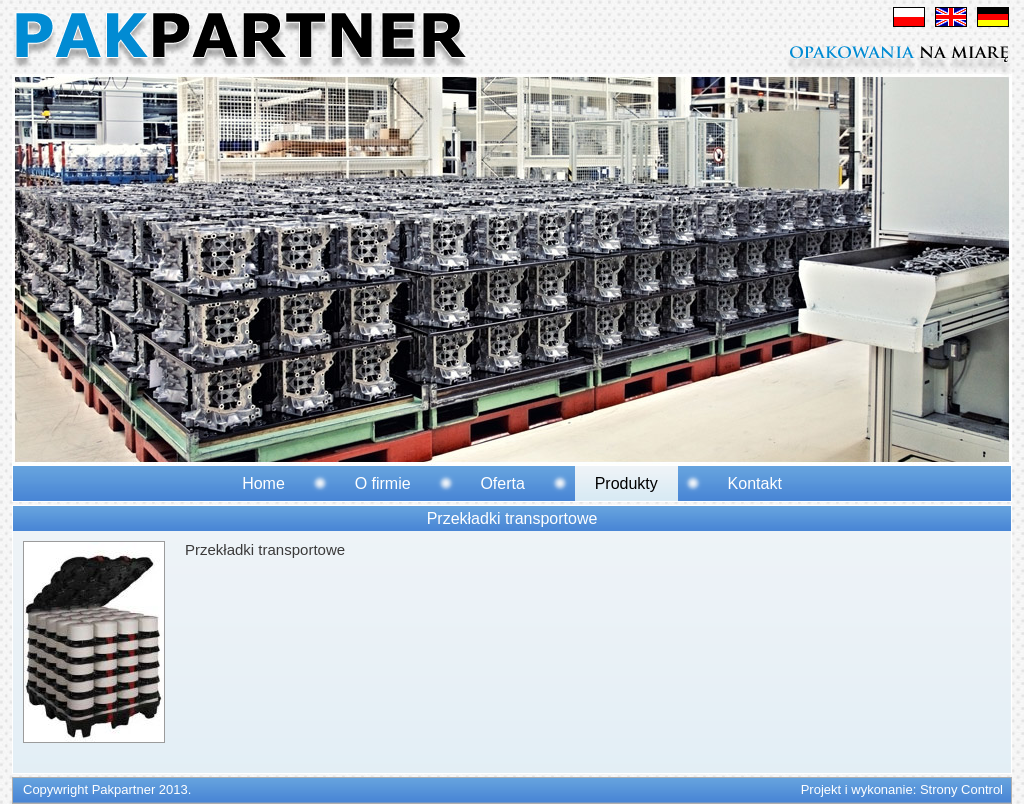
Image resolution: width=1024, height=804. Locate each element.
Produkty (626, 483)
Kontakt (755, 483)
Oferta (502, 483)
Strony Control (961, 789)
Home (263, 483)
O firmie (383, 483)
